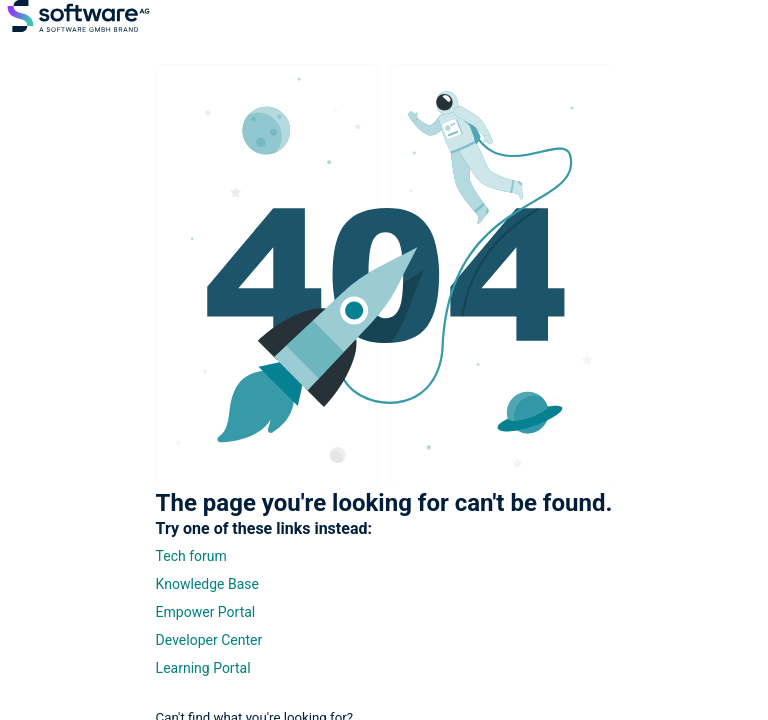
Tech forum (191, 556)
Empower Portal (206, 612)
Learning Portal (203, 668)
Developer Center (209, 640)
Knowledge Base (207, 584)
